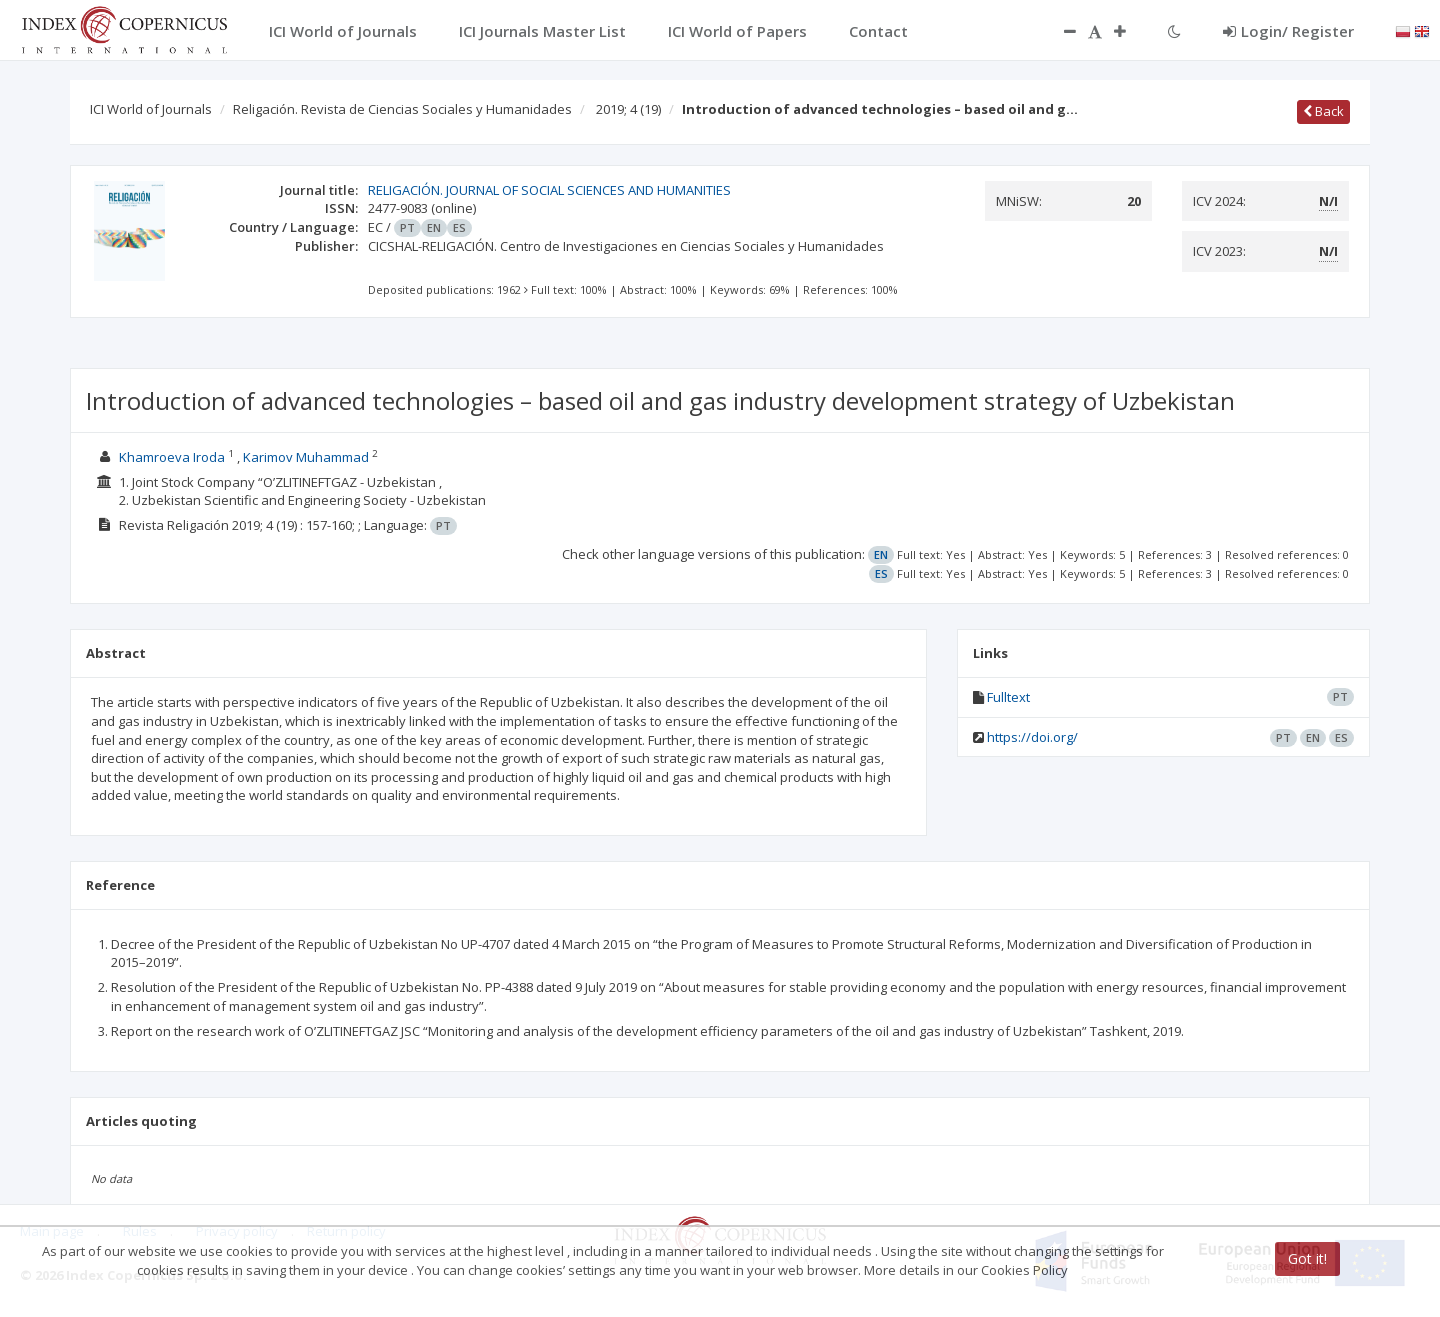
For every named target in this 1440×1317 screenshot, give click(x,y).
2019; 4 (628, 109)
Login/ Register (1288, 31)
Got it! (1307, 1258)
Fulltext (1008, 697)
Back (1323, 111)
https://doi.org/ (1032, 737)
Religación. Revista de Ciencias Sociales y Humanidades (402, 109)
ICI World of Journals (151, 109)
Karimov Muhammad (306, 457)
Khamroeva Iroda (172, 457)
